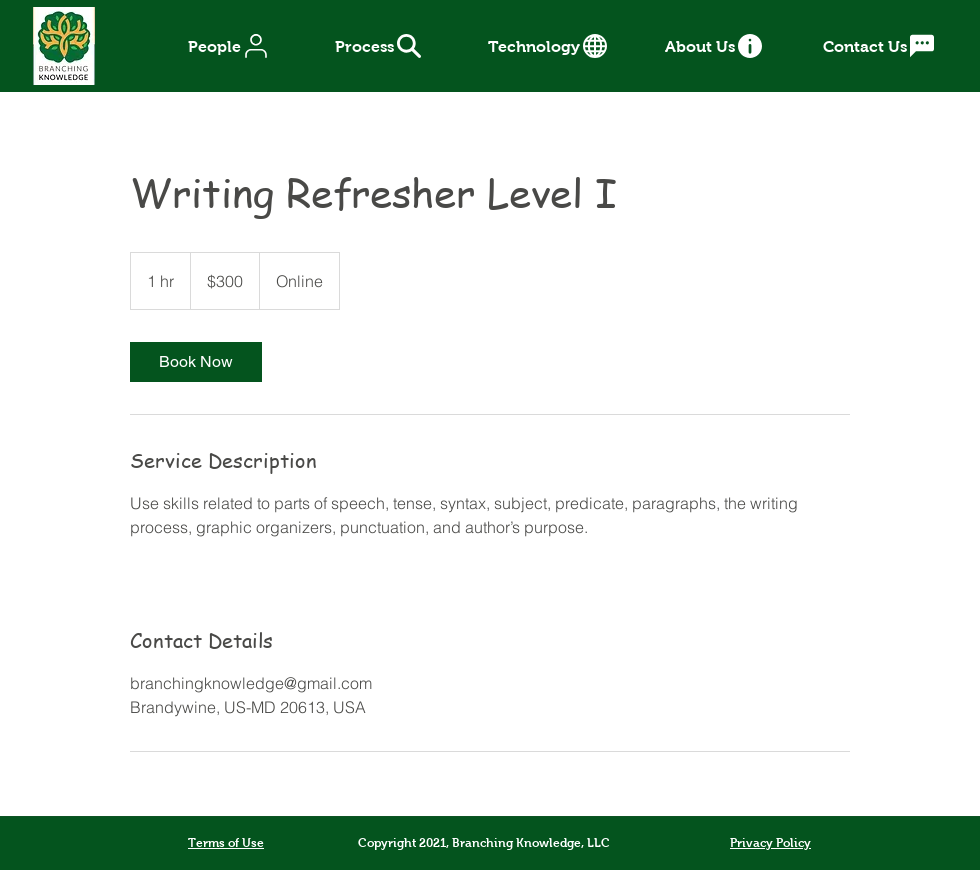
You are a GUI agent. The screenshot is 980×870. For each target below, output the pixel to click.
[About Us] (715, 46)
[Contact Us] (880, 46)
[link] (196, 362)
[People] (229, 46)
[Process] (379, 46)
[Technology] (549, 46)
